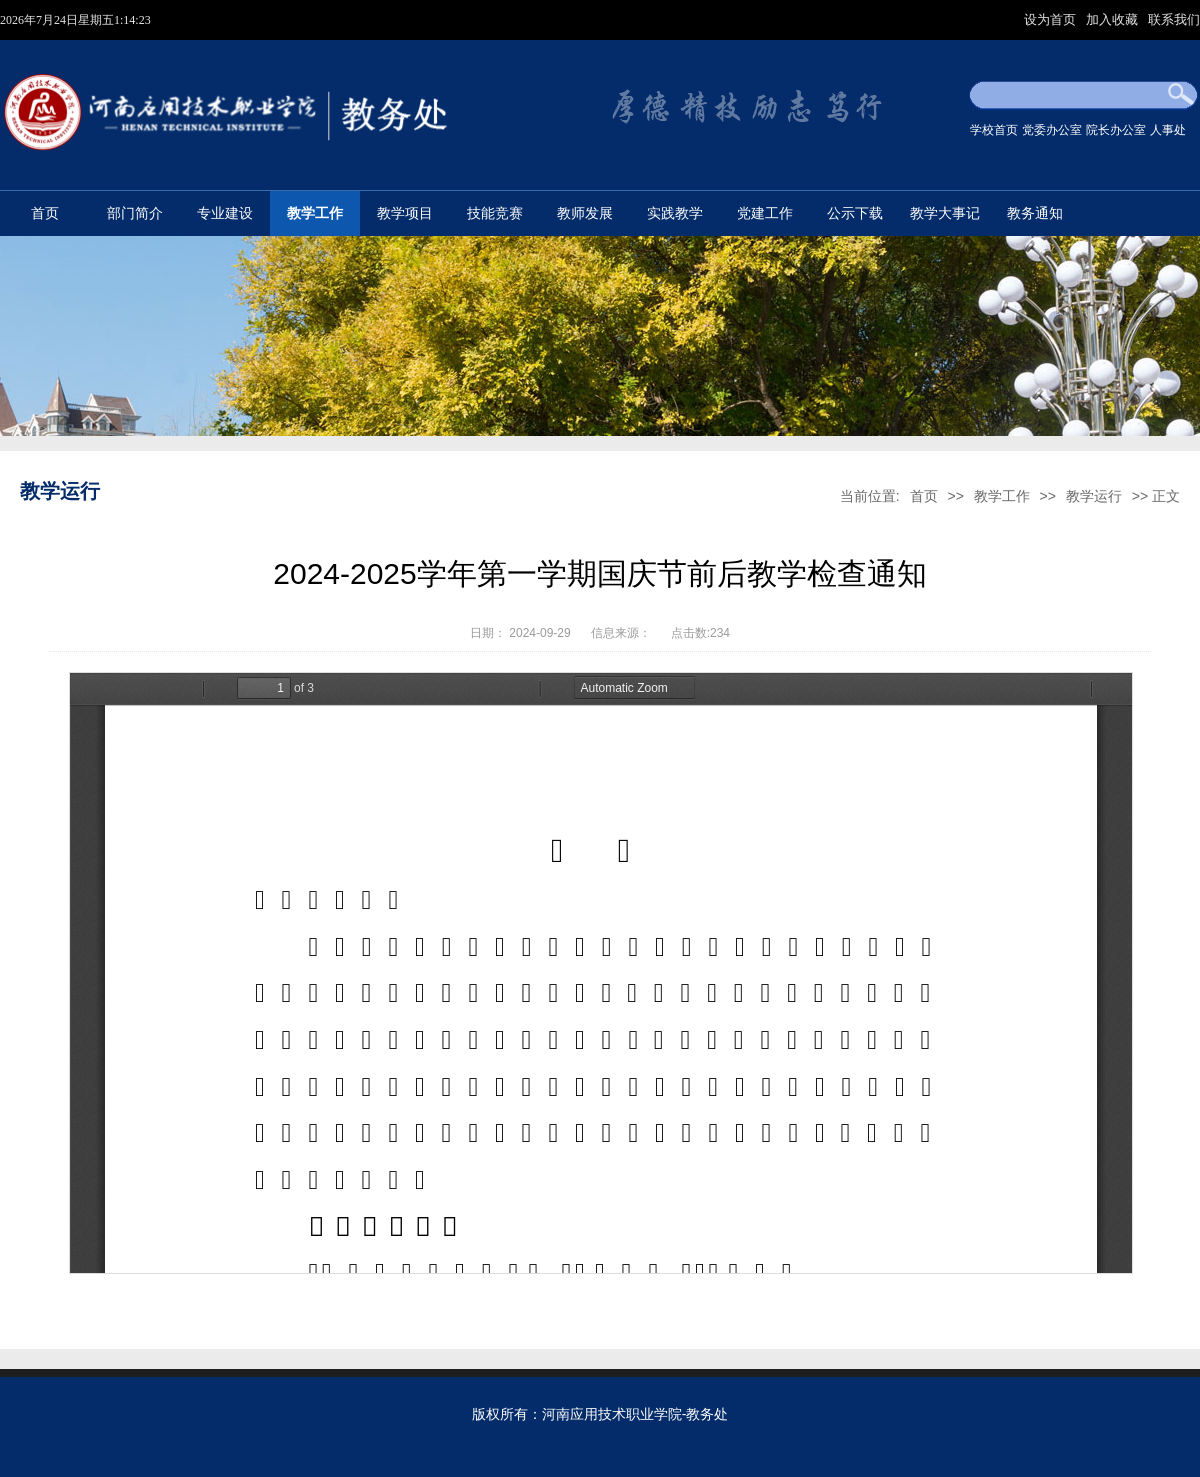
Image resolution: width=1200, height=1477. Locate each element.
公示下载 (855, 213)
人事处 (1168, 130)
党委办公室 (1052, 130)
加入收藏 (1114, 19)
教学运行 (1094, 496)
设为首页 (1052, 19)
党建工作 (765, 213)
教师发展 (585, 213)
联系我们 (1174, 19)
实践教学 (675, 213)
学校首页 (994, 130)
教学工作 (315, 213)
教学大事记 (945, 213)
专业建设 (225, 213)
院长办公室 (1116, 130)
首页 (45, 213)
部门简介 (135, 213)
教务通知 (1035, 213)
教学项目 (405, 213)
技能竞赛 (495, 213)
